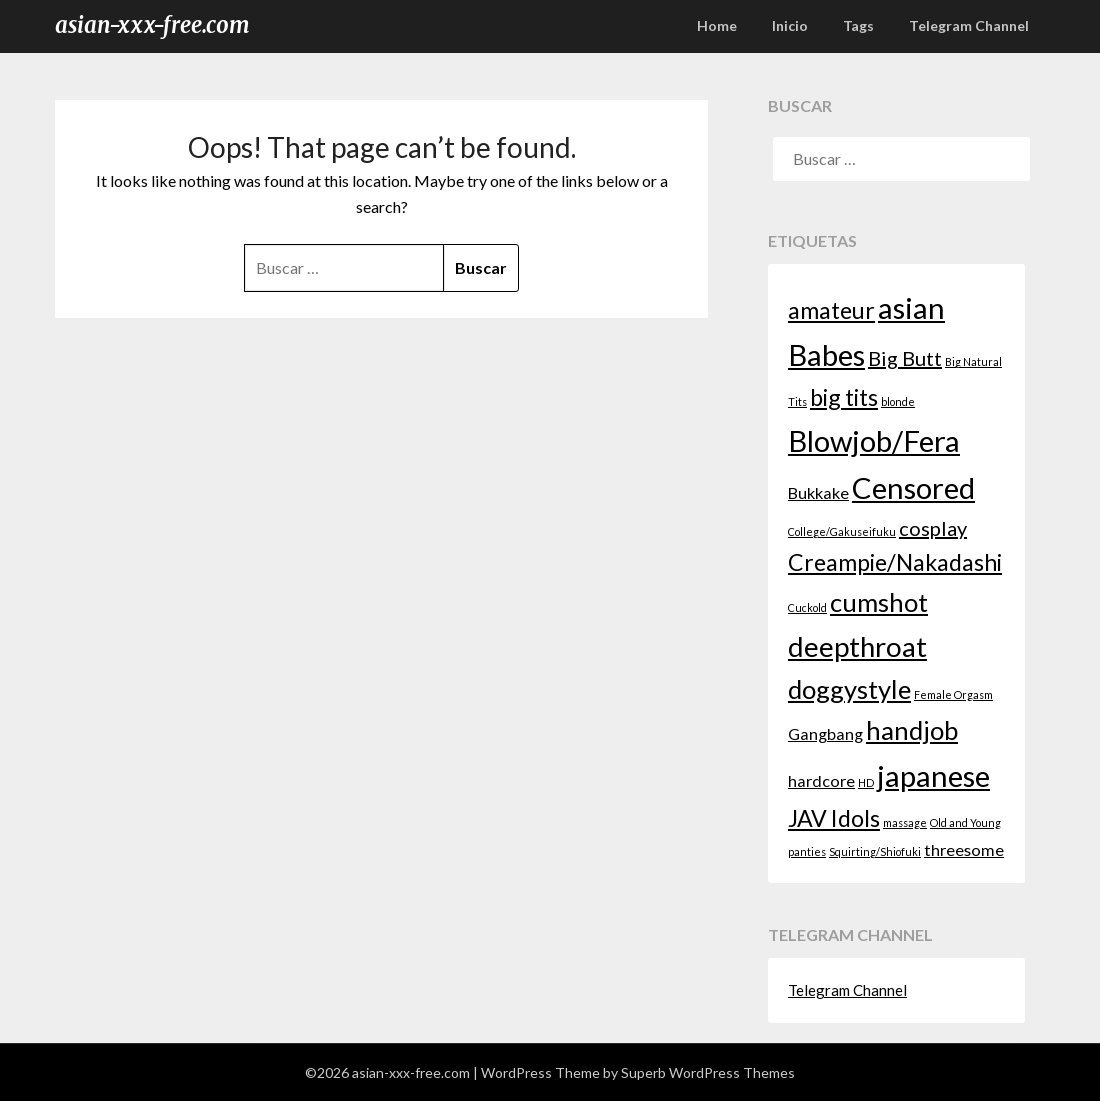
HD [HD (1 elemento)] (866, 782)
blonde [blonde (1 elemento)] (898, 401)
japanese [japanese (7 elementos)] (933, 775)
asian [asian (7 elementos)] (911, 307)
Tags (858, 25)
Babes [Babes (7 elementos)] (826, 354)
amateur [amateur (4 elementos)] (831, 310)
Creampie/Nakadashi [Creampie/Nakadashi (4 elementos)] (895, 562)
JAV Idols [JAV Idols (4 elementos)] (834, 818)
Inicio (790, 25)
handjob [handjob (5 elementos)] (912, 730)
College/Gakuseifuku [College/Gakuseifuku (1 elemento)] (842, 531)
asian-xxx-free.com (152, 25)
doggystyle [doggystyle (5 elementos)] (849, 689)
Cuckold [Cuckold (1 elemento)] (807, 607)
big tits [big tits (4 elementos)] (844, 397)
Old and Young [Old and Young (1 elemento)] (965, 822)
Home (717, 25)
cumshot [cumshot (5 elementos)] (879, 602)
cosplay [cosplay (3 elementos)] (933, 528)
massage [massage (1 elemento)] (905, 822)
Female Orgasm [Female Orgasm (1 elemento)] (953, 694)
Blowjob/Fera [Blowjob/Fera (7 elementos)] (874, 440)
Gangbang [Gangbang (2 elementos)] (825, 733)
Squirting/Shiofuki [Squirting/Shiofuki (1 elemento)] (875, 851)
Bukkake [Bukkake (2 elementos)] (818, 492)
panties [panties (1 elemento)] (807, 851)
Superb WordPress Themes (708, 1072)
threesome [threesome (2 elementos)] (964, 849)
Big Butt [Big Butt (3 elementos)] (905, 358)
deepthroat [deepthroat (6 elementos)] (857, 646)
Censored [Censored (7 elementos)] (913, 487)
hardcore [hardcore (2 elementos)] (821, 780)
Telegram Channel (969, 25)
